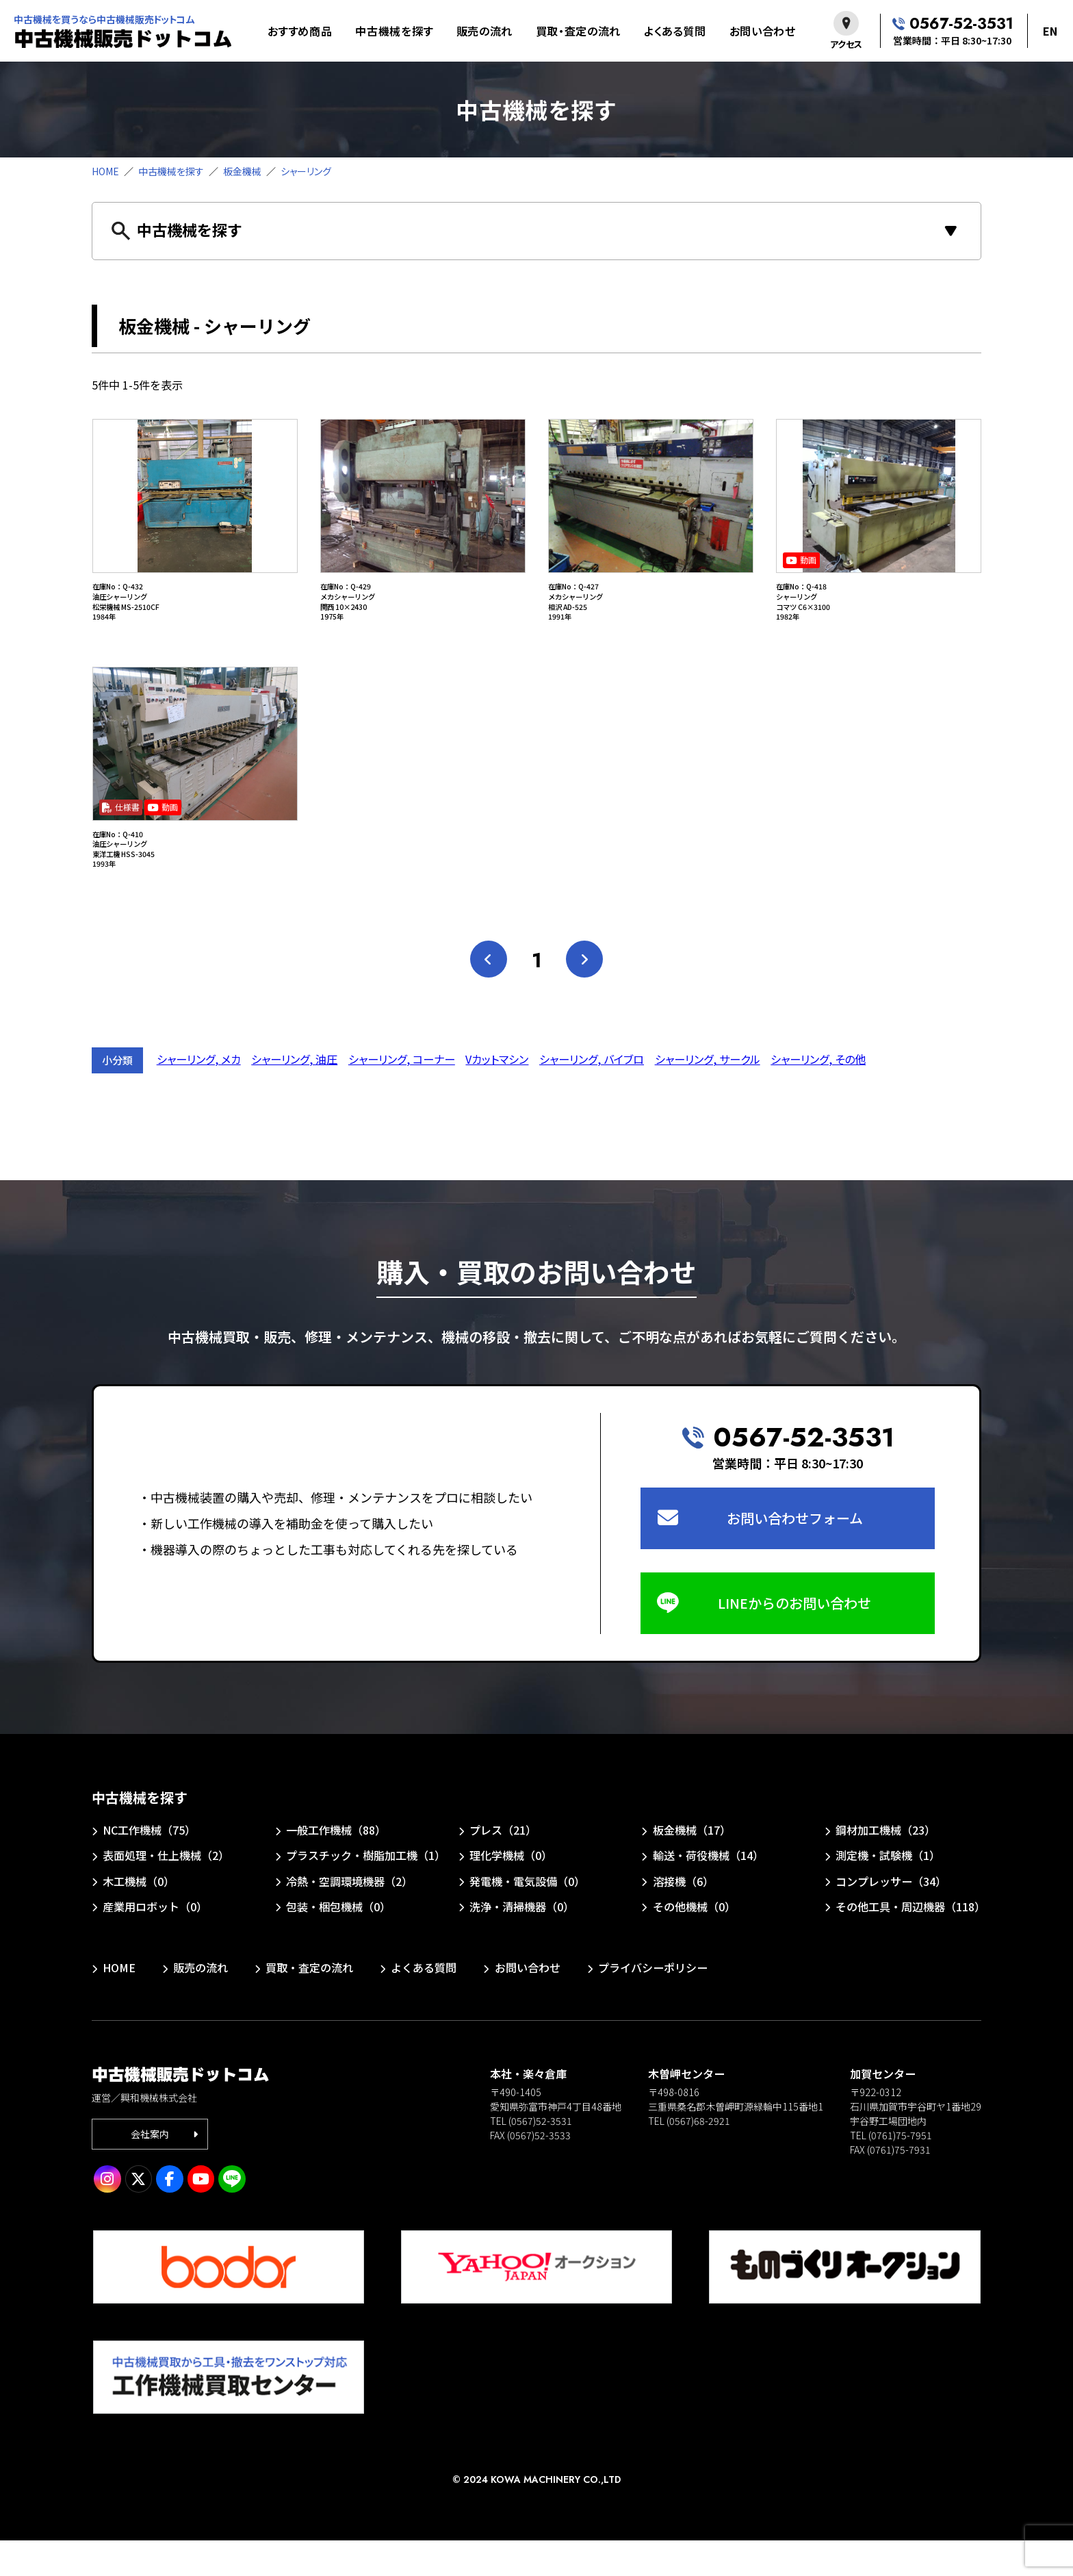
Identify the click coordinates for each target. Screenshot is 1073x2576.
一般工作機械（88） (336, 1865)
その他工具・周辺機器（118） (910, 1942)
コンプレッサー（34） (891, 1917)
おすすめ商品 (300, 31)
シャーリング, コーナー (401, 1094)
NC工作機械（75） (149, 1865)
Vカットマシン (496, 1094)
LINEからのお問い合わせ (794, 1638)
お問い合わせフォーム (795, 1554)
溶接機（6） (683, 1917)
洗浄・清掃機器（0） (521, 1942)
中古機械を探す (394, 31)
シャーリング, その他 (818, 1094)
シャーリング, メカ (199, 1094)
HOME (105, 171)
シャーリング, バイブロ (591, 1094)
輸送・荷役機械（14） (708, 1891)
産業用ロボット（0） (155, 1942)
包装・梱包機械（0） (338, 1942)
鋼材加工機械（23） (885, 1865)
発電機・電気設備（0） (527, 1917)
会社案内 (150, 2169)
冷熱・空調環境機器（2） (349, 1917)
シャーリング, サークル (707, 1094)
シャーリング (306, 171)
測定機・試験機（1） (888, 1891)
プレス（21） (502, 1865)
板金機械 (242, 171)
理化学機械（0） (510, 1891)
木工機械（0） (138, 1917)
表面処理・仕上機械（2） (166, 1891)
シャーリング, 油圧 (294, 1094)
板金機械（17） (692, 1865)
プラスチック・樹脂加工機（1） (364, 1891)
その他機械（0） (694, 1942)
